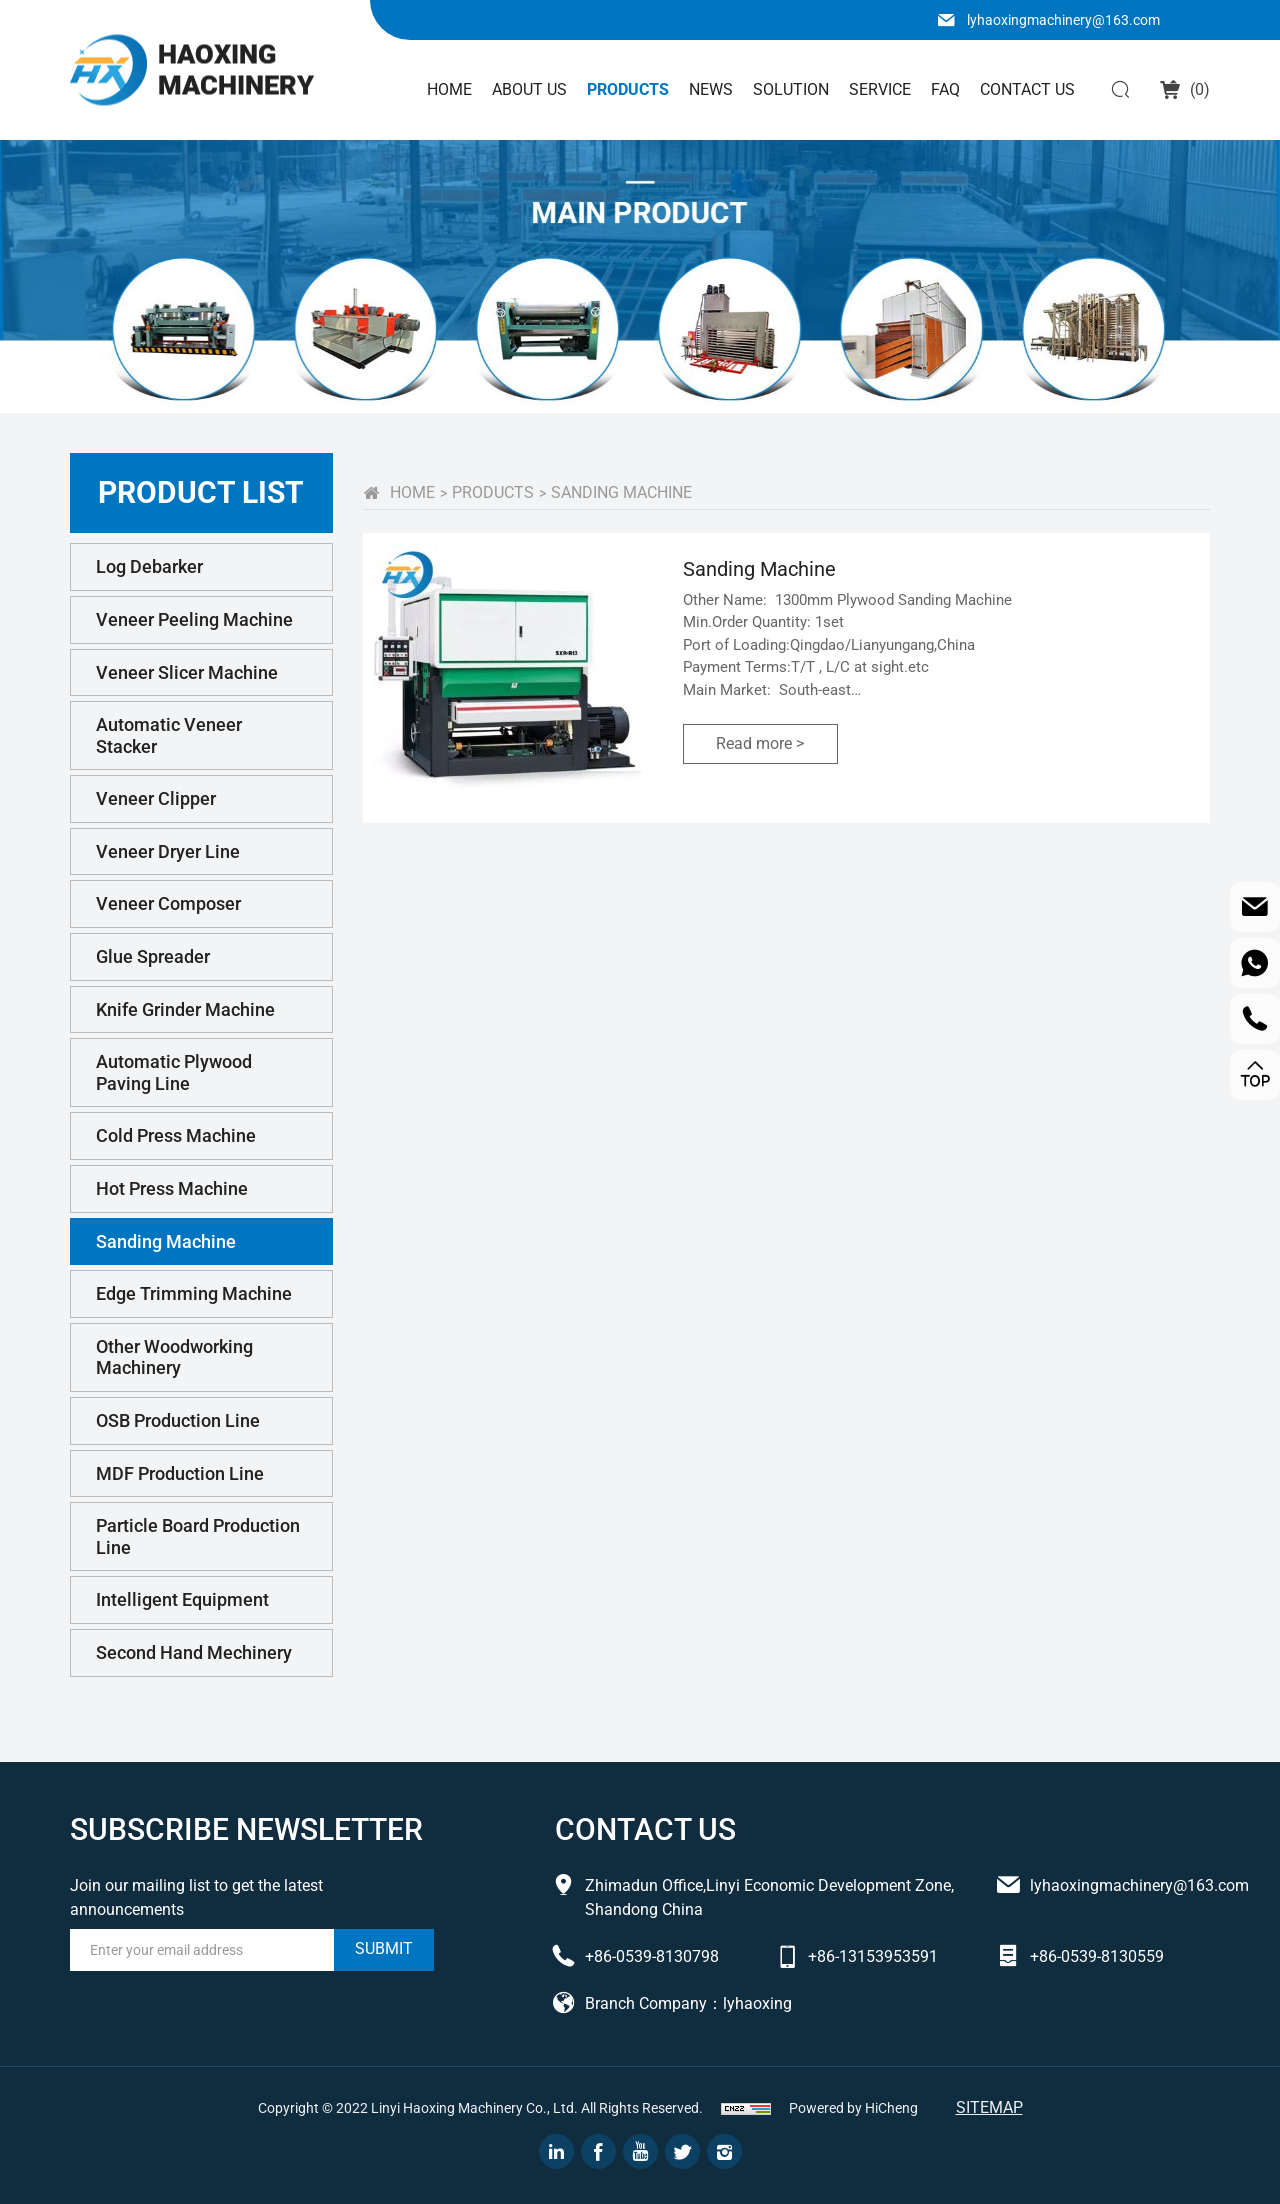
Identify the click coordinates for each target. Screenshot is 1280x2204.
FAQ (945, 89)
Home (449, 89)
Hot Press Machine (172, 1188)
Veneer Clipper (156, 798)
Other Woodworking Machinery (174, 1357)
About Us (529, 89)
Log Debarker (149, 566)
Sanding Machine (166, 1241)
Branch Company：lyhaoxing (688, 2003)
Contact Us (1027, 89)
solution (791, 89)
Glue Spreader (153, 956)
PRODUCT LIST (201, 492)
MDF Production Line (180, 1473)
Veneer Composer (168, 903)
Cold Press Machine (176, 1135)
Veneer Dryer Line (168, 851)
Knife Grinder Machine (185, 1009)
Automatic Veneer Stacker (169, 735)
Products (628, 89)
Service (880, 89)
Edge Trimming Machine (194, 1293)
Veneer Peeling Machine (194, 619)
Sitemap (989, 2107)
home (412, 492)
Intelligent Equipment (182, 1599)
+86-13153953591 (873, 1956)
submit (384, 1948)
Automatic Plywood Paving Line (174, 1072)
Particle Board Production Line (198, 1536)
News (711, 89)
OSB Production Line (178, 1420)
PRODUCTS (493, 492)
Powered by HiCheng (853, 2108)
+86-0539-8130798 (652, 1956)
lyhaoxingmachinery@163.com (1063, 20)
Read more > (760, 743)
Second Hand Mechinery (194, 1652)
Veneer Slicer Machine (187, 672)
